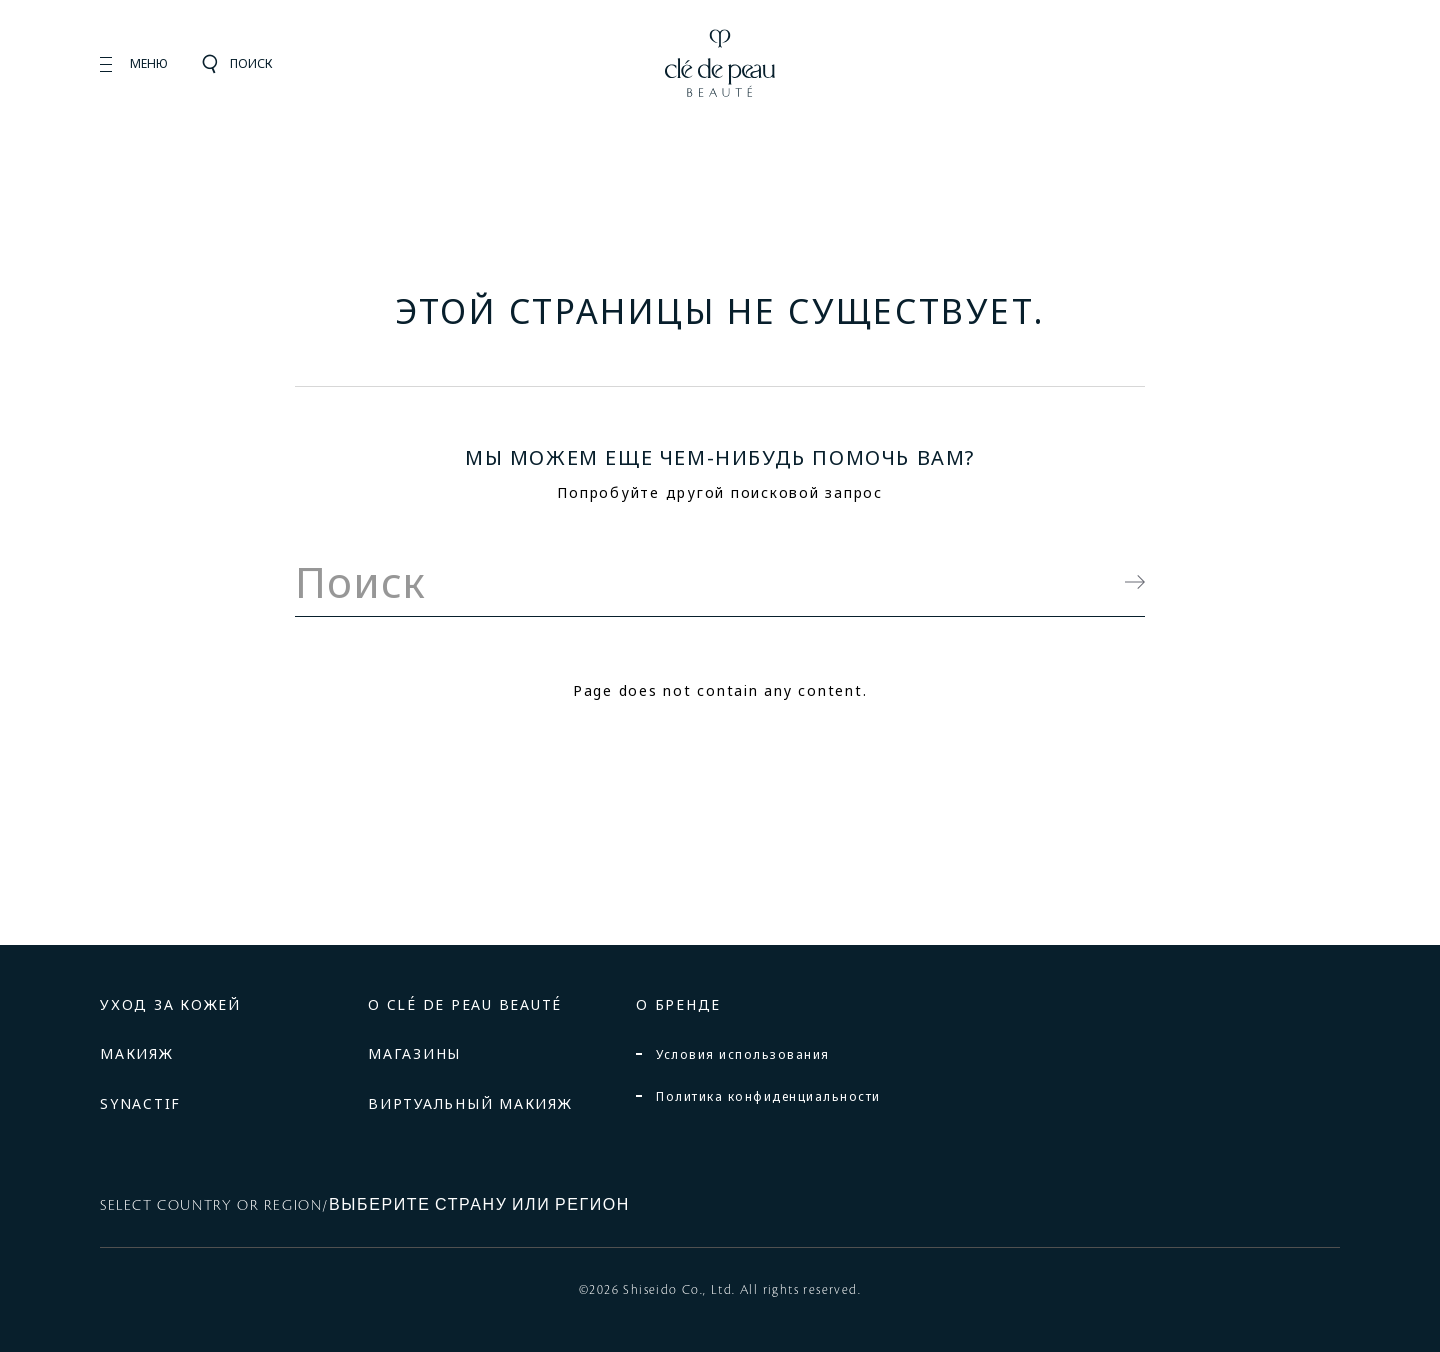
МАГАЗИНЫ (414, 1053)
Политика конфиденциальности (768, 1096)
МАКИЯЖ (137, 1053)
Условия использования (743, 1054)
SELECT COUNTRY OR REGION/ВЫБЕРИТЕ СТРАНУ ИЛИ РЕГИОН (365, 1206)
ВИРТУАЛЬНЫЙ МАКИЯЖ (470, 1103)
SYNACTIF (140, 1103)
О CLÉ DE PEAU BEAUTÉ (465, 1004)
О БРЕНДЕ (678, 1004)
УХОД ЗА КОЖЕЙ (170, 1004)
